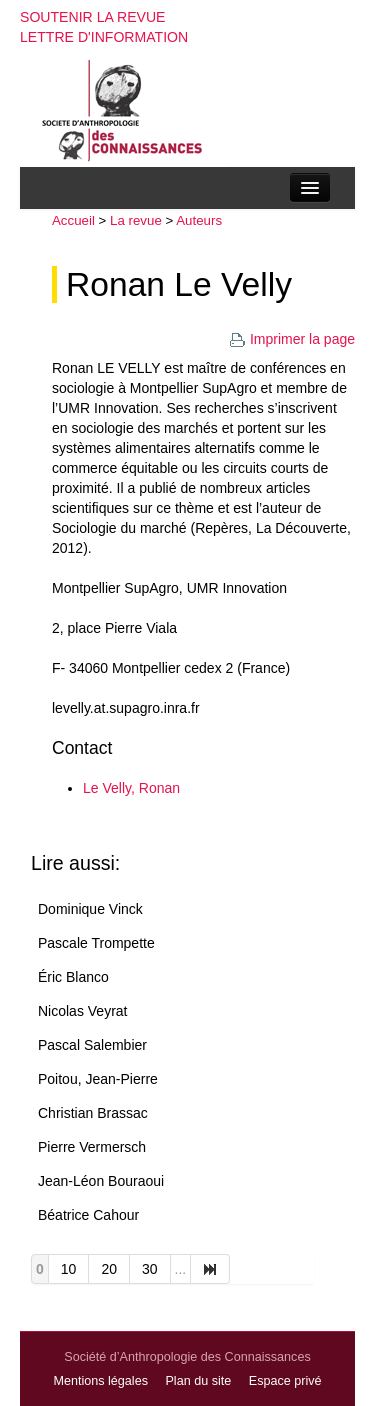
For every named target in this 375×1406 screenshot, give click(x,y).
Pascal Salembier (92, 1045)
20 (109, 1269)
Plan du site (198, 1381)
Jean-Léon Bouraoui (101, 1181)
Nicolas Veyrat (82, 1011)
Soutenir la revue (93, 17)
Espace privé (285, 1381)
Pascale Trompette (96, 943)
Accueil (73, 220)
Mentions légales (100, 1381)
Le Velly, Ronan (131, 788)
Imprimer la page (292, 339)
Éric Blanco (73, 977)
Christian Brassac (93, 1113)
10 (69, 1269)
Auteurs (199, 220)
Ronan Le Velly (179, 284)
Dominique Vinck (90, 909)
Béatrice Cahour (88, 1215)
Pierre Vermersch (92, 1147)
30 (150, 1269)
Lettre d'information (104, 37)
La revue (136, 220)
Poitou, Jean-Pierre (98, 1079)
